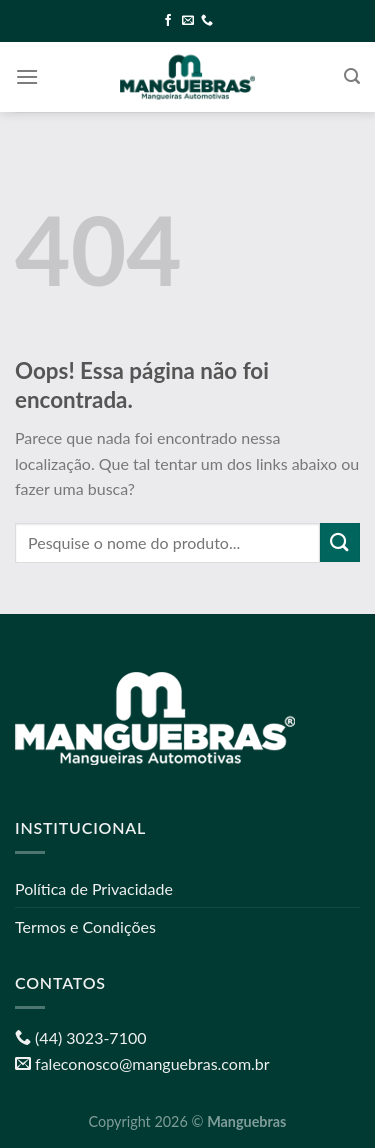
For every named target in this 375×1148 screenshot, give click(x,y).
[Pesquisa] (352, 76)
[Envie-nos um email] (188, 21)
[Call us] (207, 21)
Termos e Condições (85, 926)
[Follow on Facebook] (168, 21)
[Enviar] (340, 542)
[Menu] (27, 76)
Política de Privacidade (94, 888)
